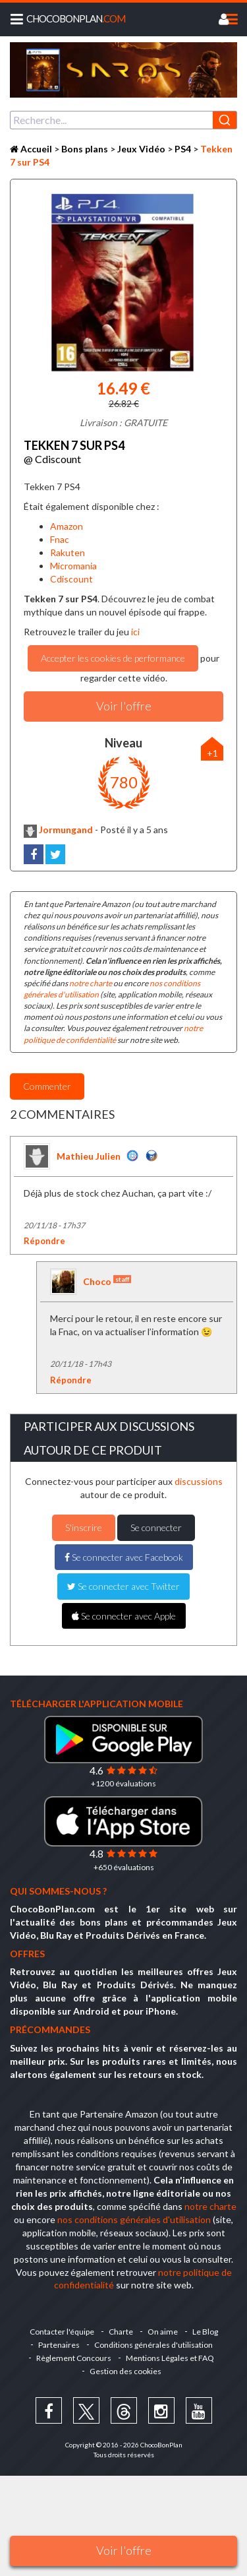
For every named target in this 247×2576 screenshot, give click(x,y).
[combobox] (123, 120)
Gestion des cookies (125, 2371)
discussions (199, 1481)
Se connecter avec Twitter (123, 1586)
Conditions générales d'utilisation (153, 2345)
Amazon (66, 526)
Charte (121, 2332)
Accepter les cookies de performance (113, 658)
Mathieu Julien (89, 1156)
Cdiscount (71, 578)
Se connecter (156, 1527)
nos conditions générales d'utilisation (134, 2219)
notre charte (90, 983)
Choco (107, 1281)
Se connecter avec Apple (124, 1615)
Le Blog (205, 2332)
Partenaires (59, 2345)
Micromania (73, 565)
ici (134, 631)
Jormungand (58, 829)
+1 (212, 753)
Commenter (47, 1086)
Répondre (44, 1241)
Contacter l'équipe (62, 2332)
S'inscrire (83, 1527)
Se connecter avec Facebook (124, 1557)
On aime (163, 2332)
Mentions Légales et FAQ (170, 2358)
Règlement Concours (73, 2358)
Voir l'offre (123, 2550)
